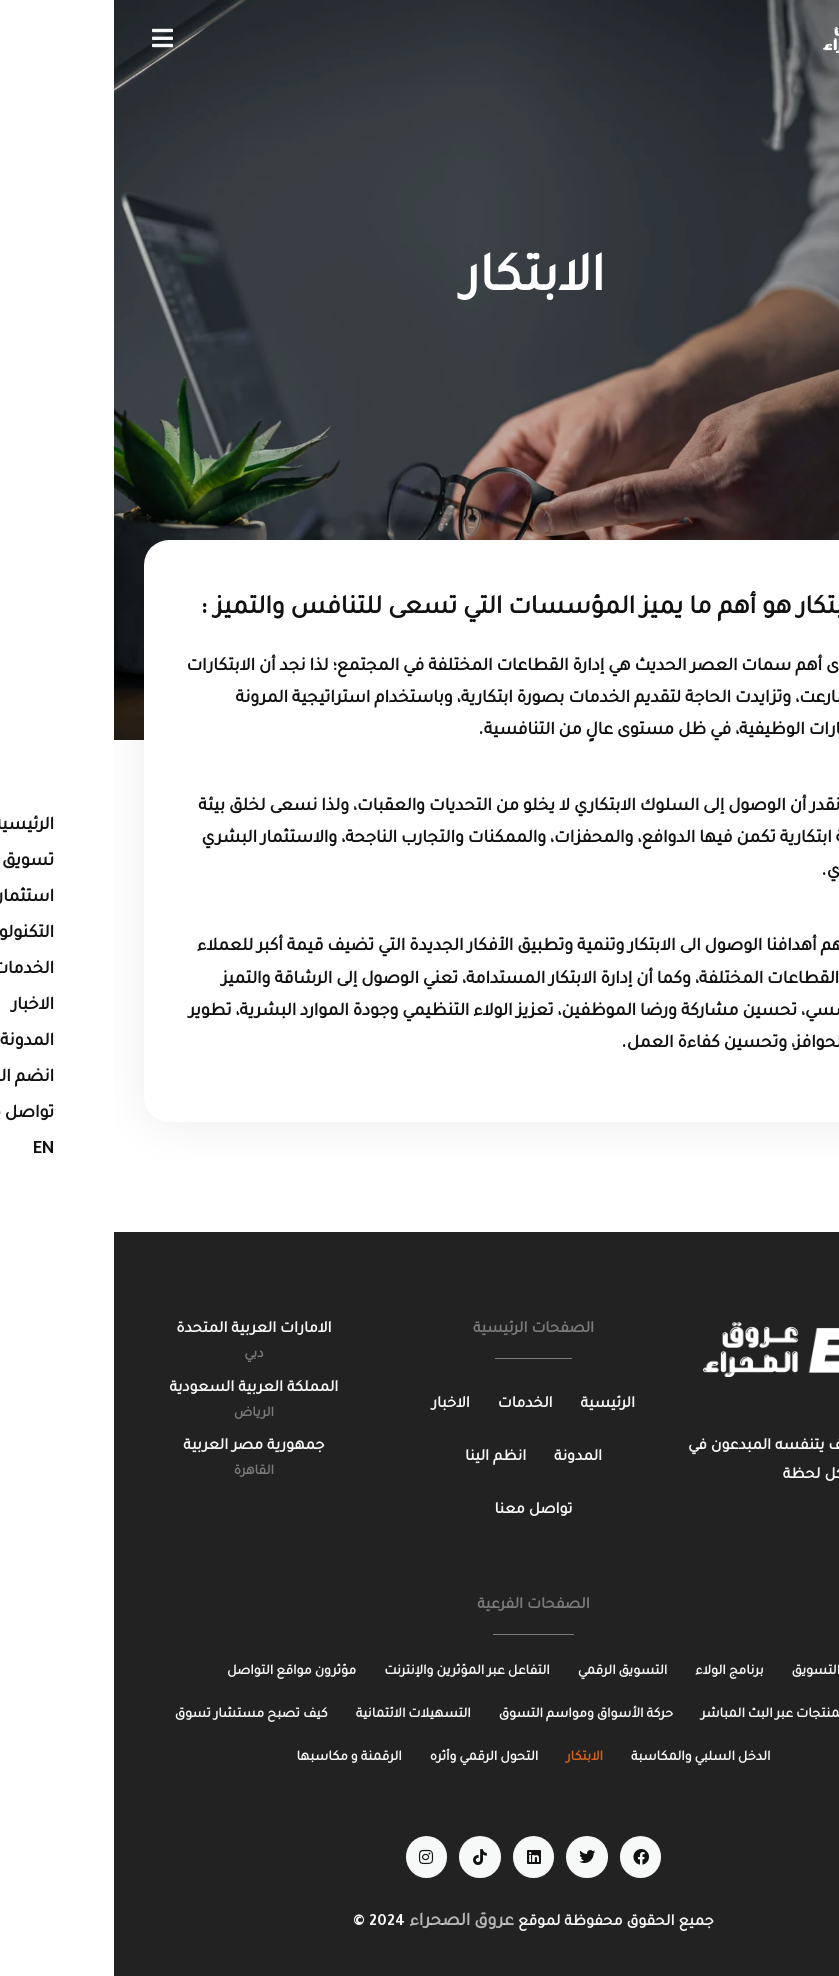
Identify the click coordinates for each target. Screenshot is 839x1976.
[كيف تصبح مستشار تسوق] (137, 1715)
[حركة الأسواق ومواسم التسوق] (472, 1715)
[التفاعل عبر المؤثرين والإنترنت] (353, 1672)
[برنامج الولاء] (615, 1672)
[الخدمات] (411, 1405)
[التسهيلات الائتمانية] (299, 1715)
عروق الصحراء (347, 1922)
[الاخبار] (337, 1405)
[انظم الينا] (381, 1458)
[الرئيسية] (494, 1405)
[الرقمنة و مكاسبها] (235, 1758)
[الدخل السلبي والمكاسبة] (586, 1758)
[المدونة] (464, 1458)
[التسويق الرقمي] (509, 1672)
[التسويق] (701, 1672)
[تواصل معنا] (420, 1511)
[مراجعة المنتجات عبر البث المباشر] (682, 1715)
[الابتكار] (470, 1758)
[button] (48, 38)
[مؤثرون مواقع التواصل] (177, 1672)
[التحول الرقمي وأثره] (370, 1758)
